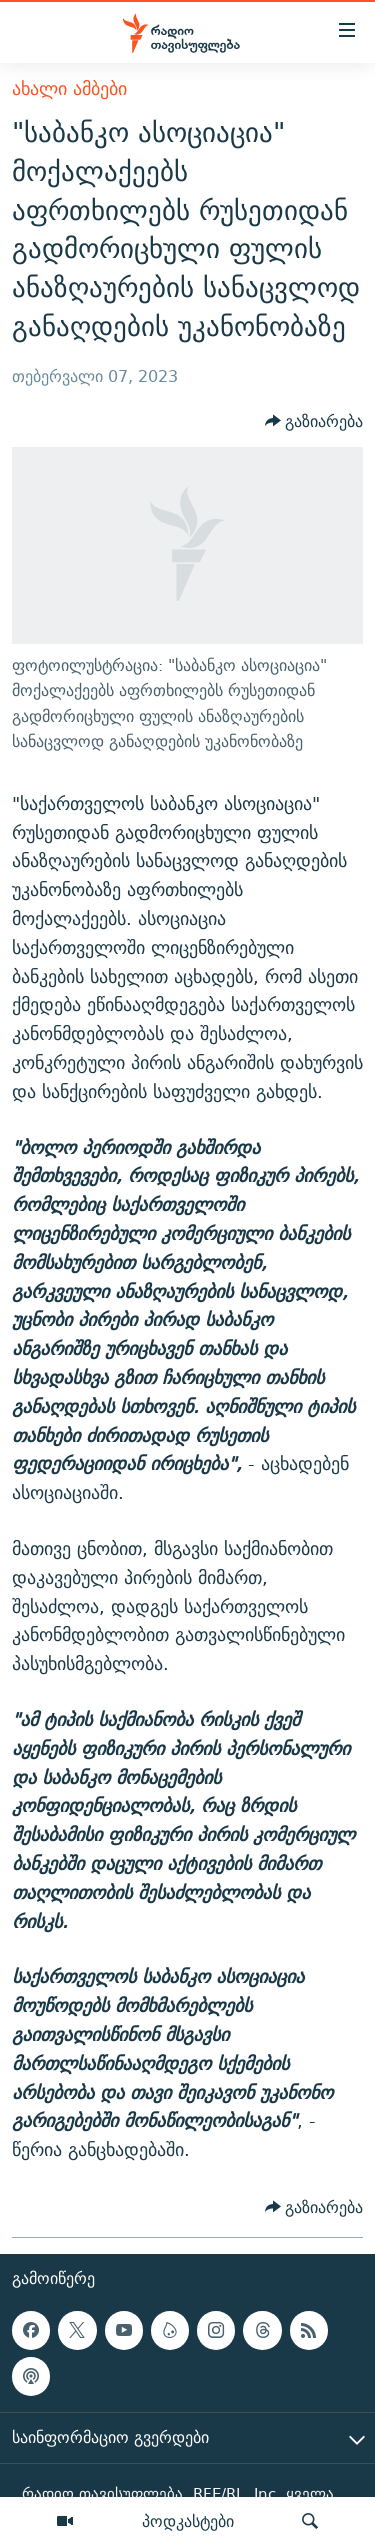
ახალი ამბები (69, 88)
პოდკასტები (188, 2521)
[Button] (314, 422)
